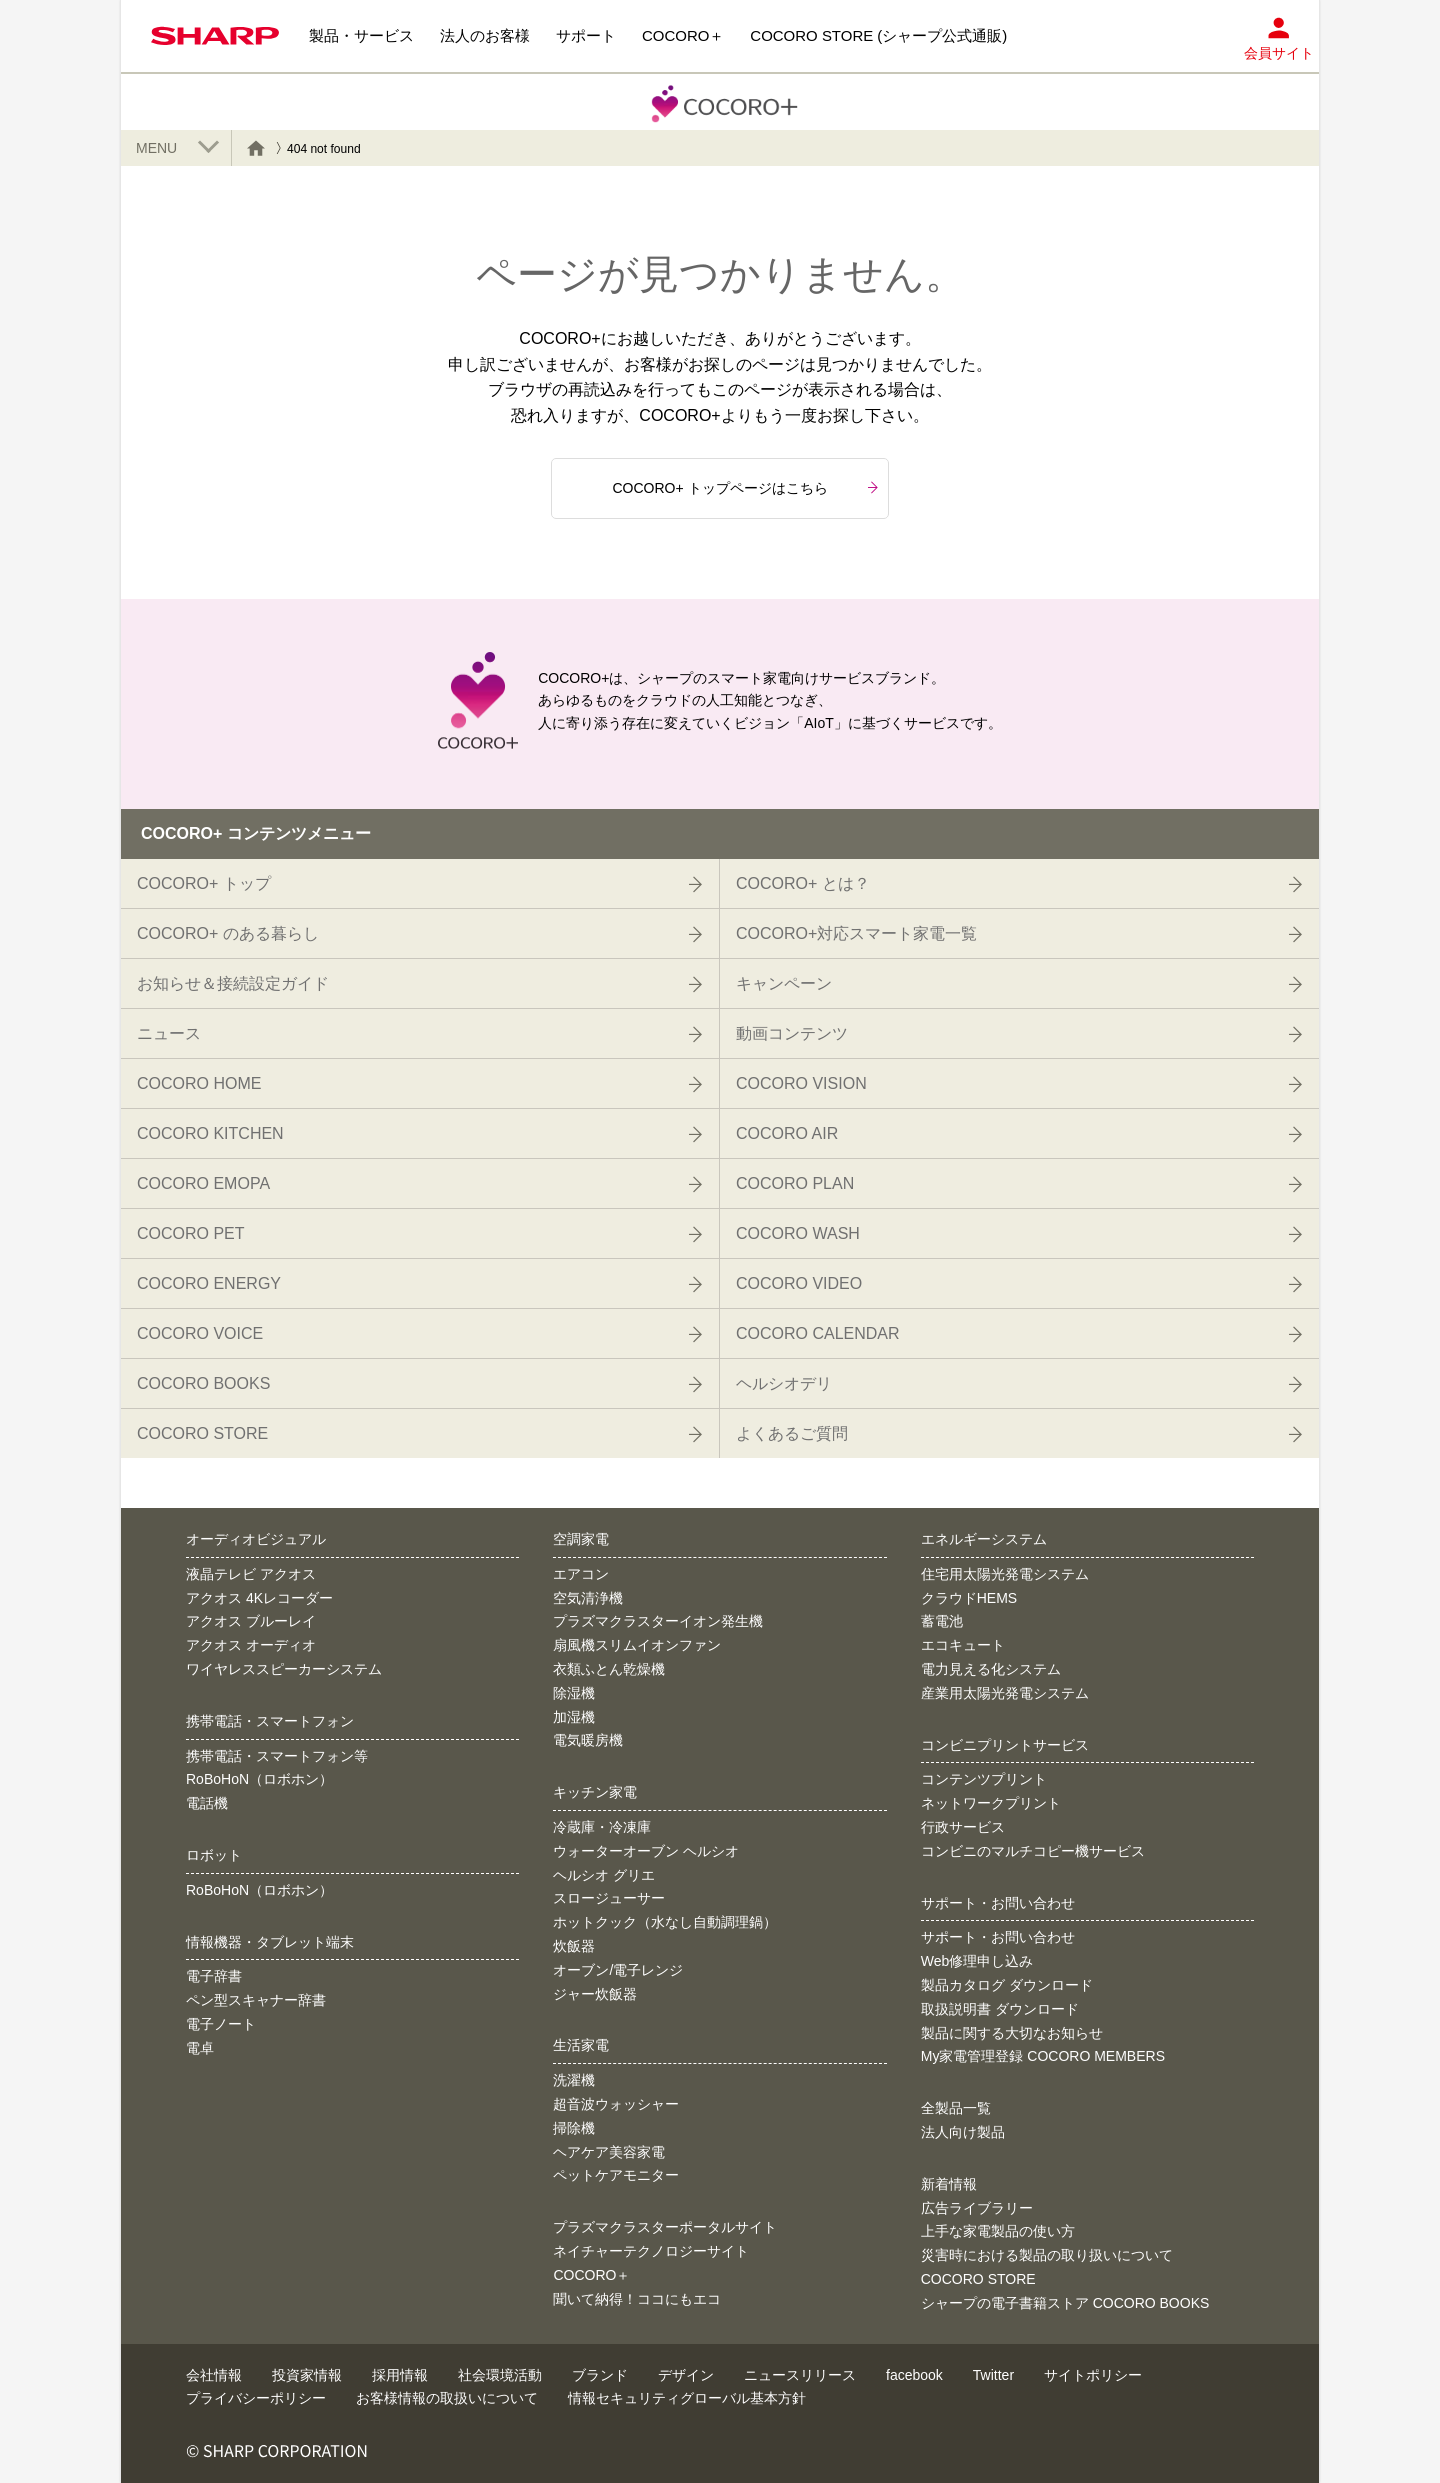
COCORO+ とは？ (1017, 884)
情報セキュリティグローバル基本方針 (687, 2398)
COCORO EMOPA (418, 1184)
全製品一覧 (956, 2108)
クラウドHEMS (969, 1598)
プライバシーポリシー (256, 2398)
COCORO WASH (1017, 1234)
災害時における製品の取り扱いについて (1047, 2255)
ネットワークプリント (991, 1803)
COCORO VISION (1017, 1084)
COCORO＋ (591, 2275)
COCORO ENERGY (418, 1284)
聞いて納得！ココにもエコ (637, 2299)
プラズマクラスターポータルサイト (665, 2227)
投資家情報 (307, 2375)
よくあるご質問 (1017, 1434)
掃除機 (574, 2128)
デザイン (686, 2375)
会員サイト (1279, 33)
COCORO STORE (418, 1434)
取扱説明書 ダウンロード (1000, 2009)
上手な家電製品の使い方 (998, 2231)
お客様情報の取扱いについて (447, 2398)
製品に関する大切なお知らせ (1012, 2033)
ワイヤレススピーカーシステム (284, 1669)
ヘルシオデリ (1017, 1384)
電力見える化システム (991, 1669)
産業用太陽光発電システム (1005, 1693)
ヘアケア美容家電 (609, 2152)
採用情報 (400, 2375)
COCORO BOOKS (418, 1384)
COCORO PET (418, 1234)
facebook (914, 2375)
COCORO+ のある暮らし (418, 934)
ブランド (600, 2375)
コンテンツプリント (984, 1779)
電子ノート (221, 2024)
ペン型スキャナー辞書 (256, 2000)
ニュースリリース (800, 2375)
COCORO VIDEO (1017, 1284)
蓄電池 (942, 1621)
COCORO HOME (418, 1084)
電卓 (200, 2048)
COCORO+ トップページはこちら (745, 488)
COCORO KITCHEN (418, 1134)
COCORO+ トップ (418, 884)
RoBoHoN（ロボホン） (259, 1779)
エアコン (581, 1574)
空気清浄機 (588, 1598)
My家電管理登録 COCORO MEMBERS (1043, 2056)
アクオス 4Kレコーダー (259, 1598)
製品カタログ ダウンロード (1007, 1985)
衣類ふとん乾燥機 (609, 1669)
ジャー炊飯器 (595, 1994)
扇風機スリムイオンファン (637, 1645)
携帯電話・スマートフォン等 (277, 1756)
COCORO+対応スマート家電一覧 (1017, 934)
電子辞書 (214, 1976)
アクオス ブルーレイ (251, 1621)
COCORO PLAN (1017, 1184)
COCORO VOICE (418, 1334)
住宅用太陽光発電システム (1005, 1574)
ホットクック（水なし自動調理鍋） (665, 1922)
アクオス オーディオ (251, 1645)
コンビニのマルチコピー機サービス (1033, 1851)
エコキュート (963, 1645)
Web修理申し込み (977, 1961)
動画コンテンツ (1017, 1034)
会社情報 (214, 2375)
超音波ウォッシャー (616, 2104)
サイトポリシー (1093, 2375)
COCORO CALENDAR (1017, 1334)
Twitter (993, 2375)
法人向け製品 (963, 2132)
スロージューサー (609, 1898)
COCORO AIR (1017, 1134)
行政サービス (963, 1827)
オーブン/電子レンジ (618, 1970)
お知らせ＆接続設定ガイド (418, 984)
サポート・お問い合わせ (998, 1937)
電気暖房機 (588, 1740)
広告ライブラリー (977, 2208)
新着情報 (949, 2184)
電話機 (207, 1803)
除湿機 (574, 1693)
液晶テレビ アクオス (251, 1574)
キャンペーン (1017, 984)
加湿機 (574, 1717)
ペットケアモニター (616, 2175)
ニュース (418, 1034)
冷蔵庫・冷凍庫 (602, 1827)
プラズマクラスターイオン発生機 (658, 1621)
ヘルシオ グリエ (604, 1875)
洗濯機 (574, 2080)
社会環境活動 (500, 2375)
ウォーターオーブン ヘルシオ (646, 1851)
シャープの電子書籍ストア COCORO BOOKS (1065, 2303)
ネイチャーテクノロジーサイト (651, 2251)
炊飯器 (574, 1946)
